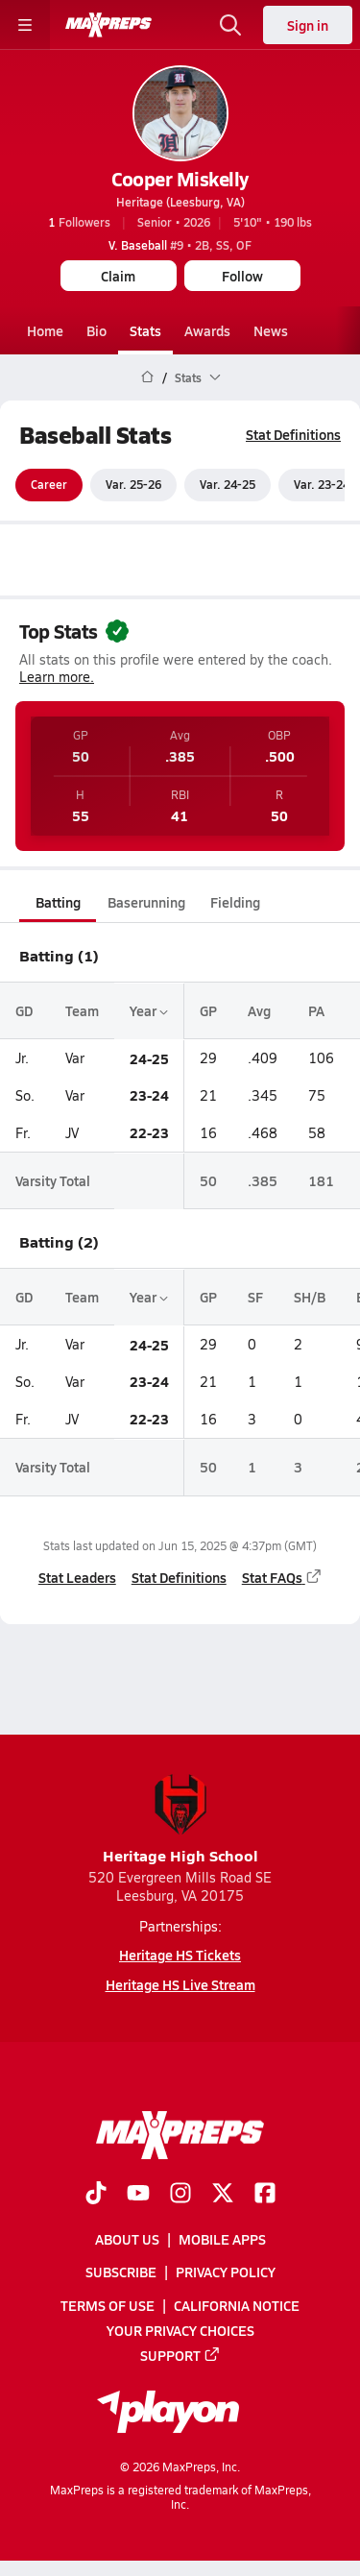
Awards (207, 330)
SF (255, 1296)
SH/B (309, 1296)
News (270, 330)
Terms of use (107, 2305)
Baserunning (146, 901)
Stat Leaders (77, 1577)
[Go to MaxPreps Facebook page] (264, 2194)
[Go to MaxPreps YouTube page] (138, 2194)
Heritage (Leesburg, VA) (180, 201)
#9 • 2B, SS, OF (180, 245)
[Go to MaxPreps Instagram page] (180, 2194)
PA (316, 1010)
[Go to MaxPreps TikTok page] (96, 2194)
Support (180, 2355)
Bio (96, 330)
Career (49, 485)
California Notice (237, 2305)
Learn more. (56, 677)
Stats (145, 330)
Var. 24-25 (227, 485)
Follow (242, 275)
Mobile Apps (222, 2238)
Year (149, 1010)
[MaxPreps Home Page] (147, 377)
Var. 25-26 (133, 485)
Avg (259, 1010)
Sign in (307, 25)
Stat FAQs (282, 1577)
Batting (58, 901)
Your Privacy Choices (180, 2330)
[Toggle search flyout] (230, 25)
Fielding (235, 901)
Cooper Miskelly (180, 178)
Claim (118, 275)
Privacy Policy (226, 2271)
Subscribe (120, 2271)
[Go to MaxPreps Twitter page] (222, 2194)
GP (208, 1010)
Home (45, 330)
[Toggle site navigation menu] (25, 25)
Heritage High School (180, 1819)
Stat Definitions (293, 434)
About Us (127, 2238)
